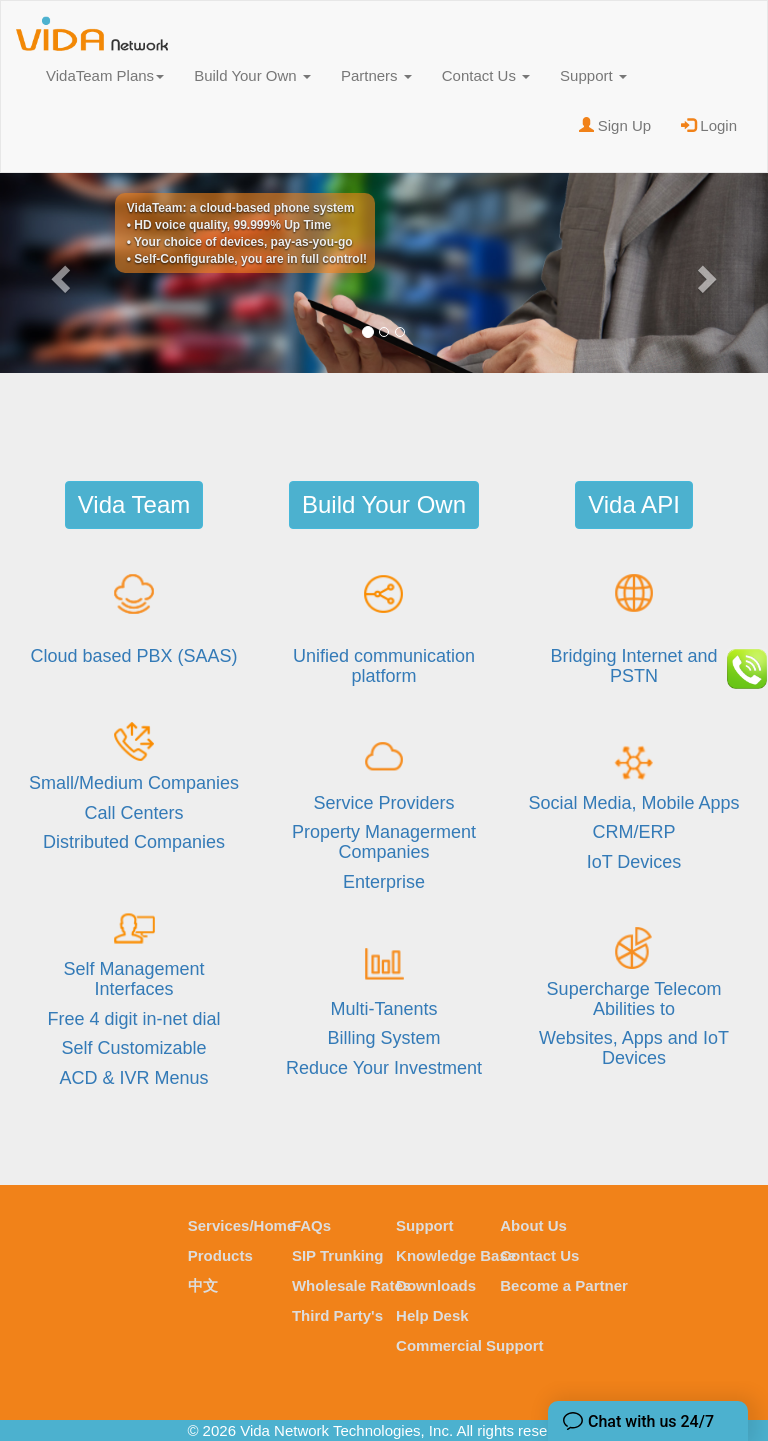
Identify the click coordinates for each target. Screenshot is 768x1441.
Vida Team (134, 504)
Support (593, 75)
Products (220, 1255)
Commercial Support (470, 1345)
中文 (203, 1285)
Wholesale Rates (351, 1285)
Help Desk (432, 1315)
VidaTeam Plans (105, 75)
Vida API (634, 504)
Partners (376, 75)
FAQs (311, 1225)
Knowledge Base (456, 1255)
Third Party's (337, 1315)
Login (709, 125)
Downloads (436, 1285)
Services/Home (242, 1225)
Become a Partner (564, 1285)
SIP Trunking (337, 1255)
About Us (533, 1225)
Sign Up (615, 125)
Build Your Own (252, 75)
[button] (57, 273)
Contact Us (486, 75)
